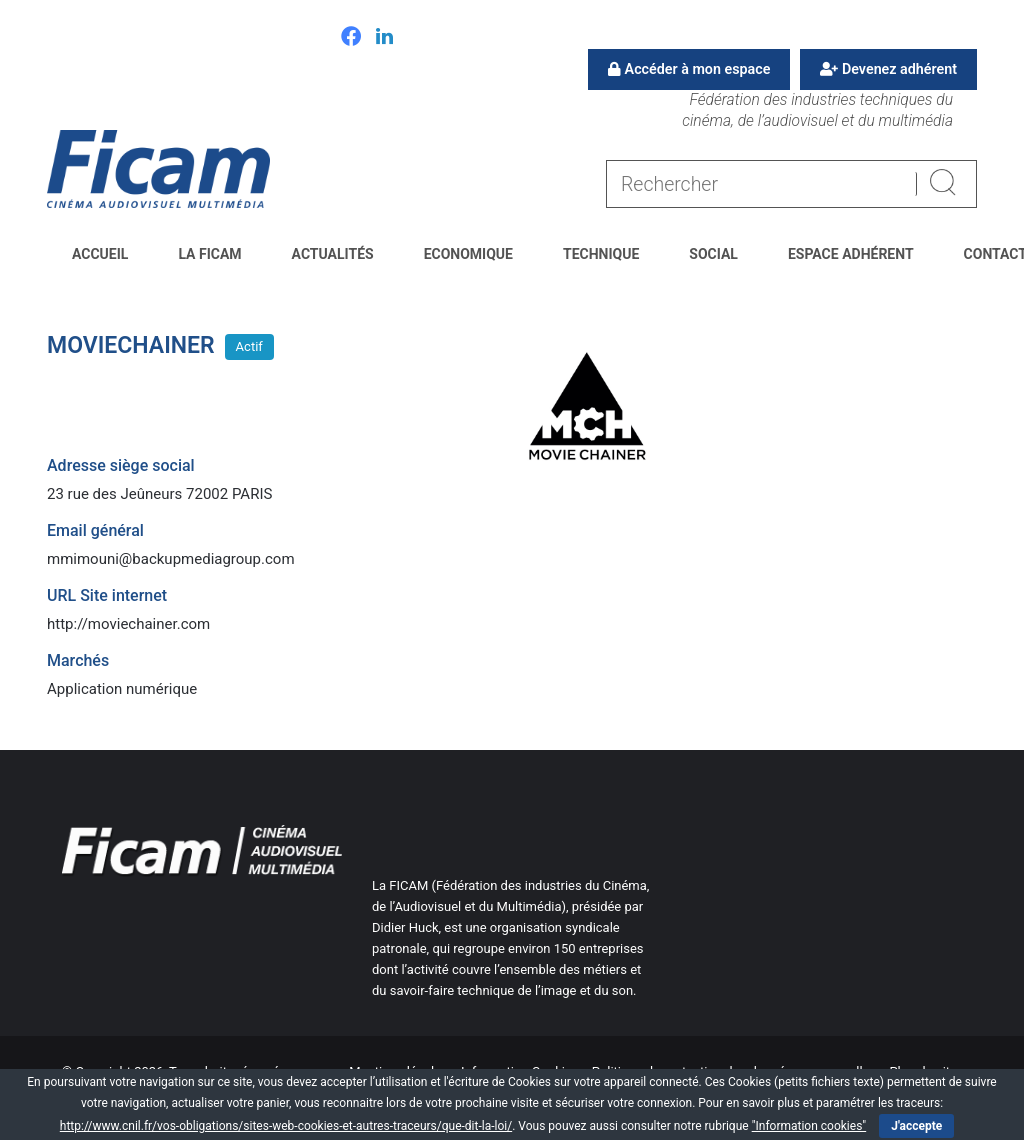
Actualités (333, 254)
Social (713, 254)
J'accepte (916, 1126)
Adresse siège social (121, 465)
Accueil (100, 254)
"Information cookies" (809, 1126)
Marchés (78, 660)
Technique (601, 254)
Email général (95, 530)
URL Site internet (107, 595)
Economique (468, 254)
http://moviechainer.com (128, 624)
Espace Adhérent (851, 254)
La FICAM (209, 254)
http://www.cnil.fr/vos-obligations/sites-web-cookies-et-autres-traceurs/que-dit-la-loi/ (286, 1126)
